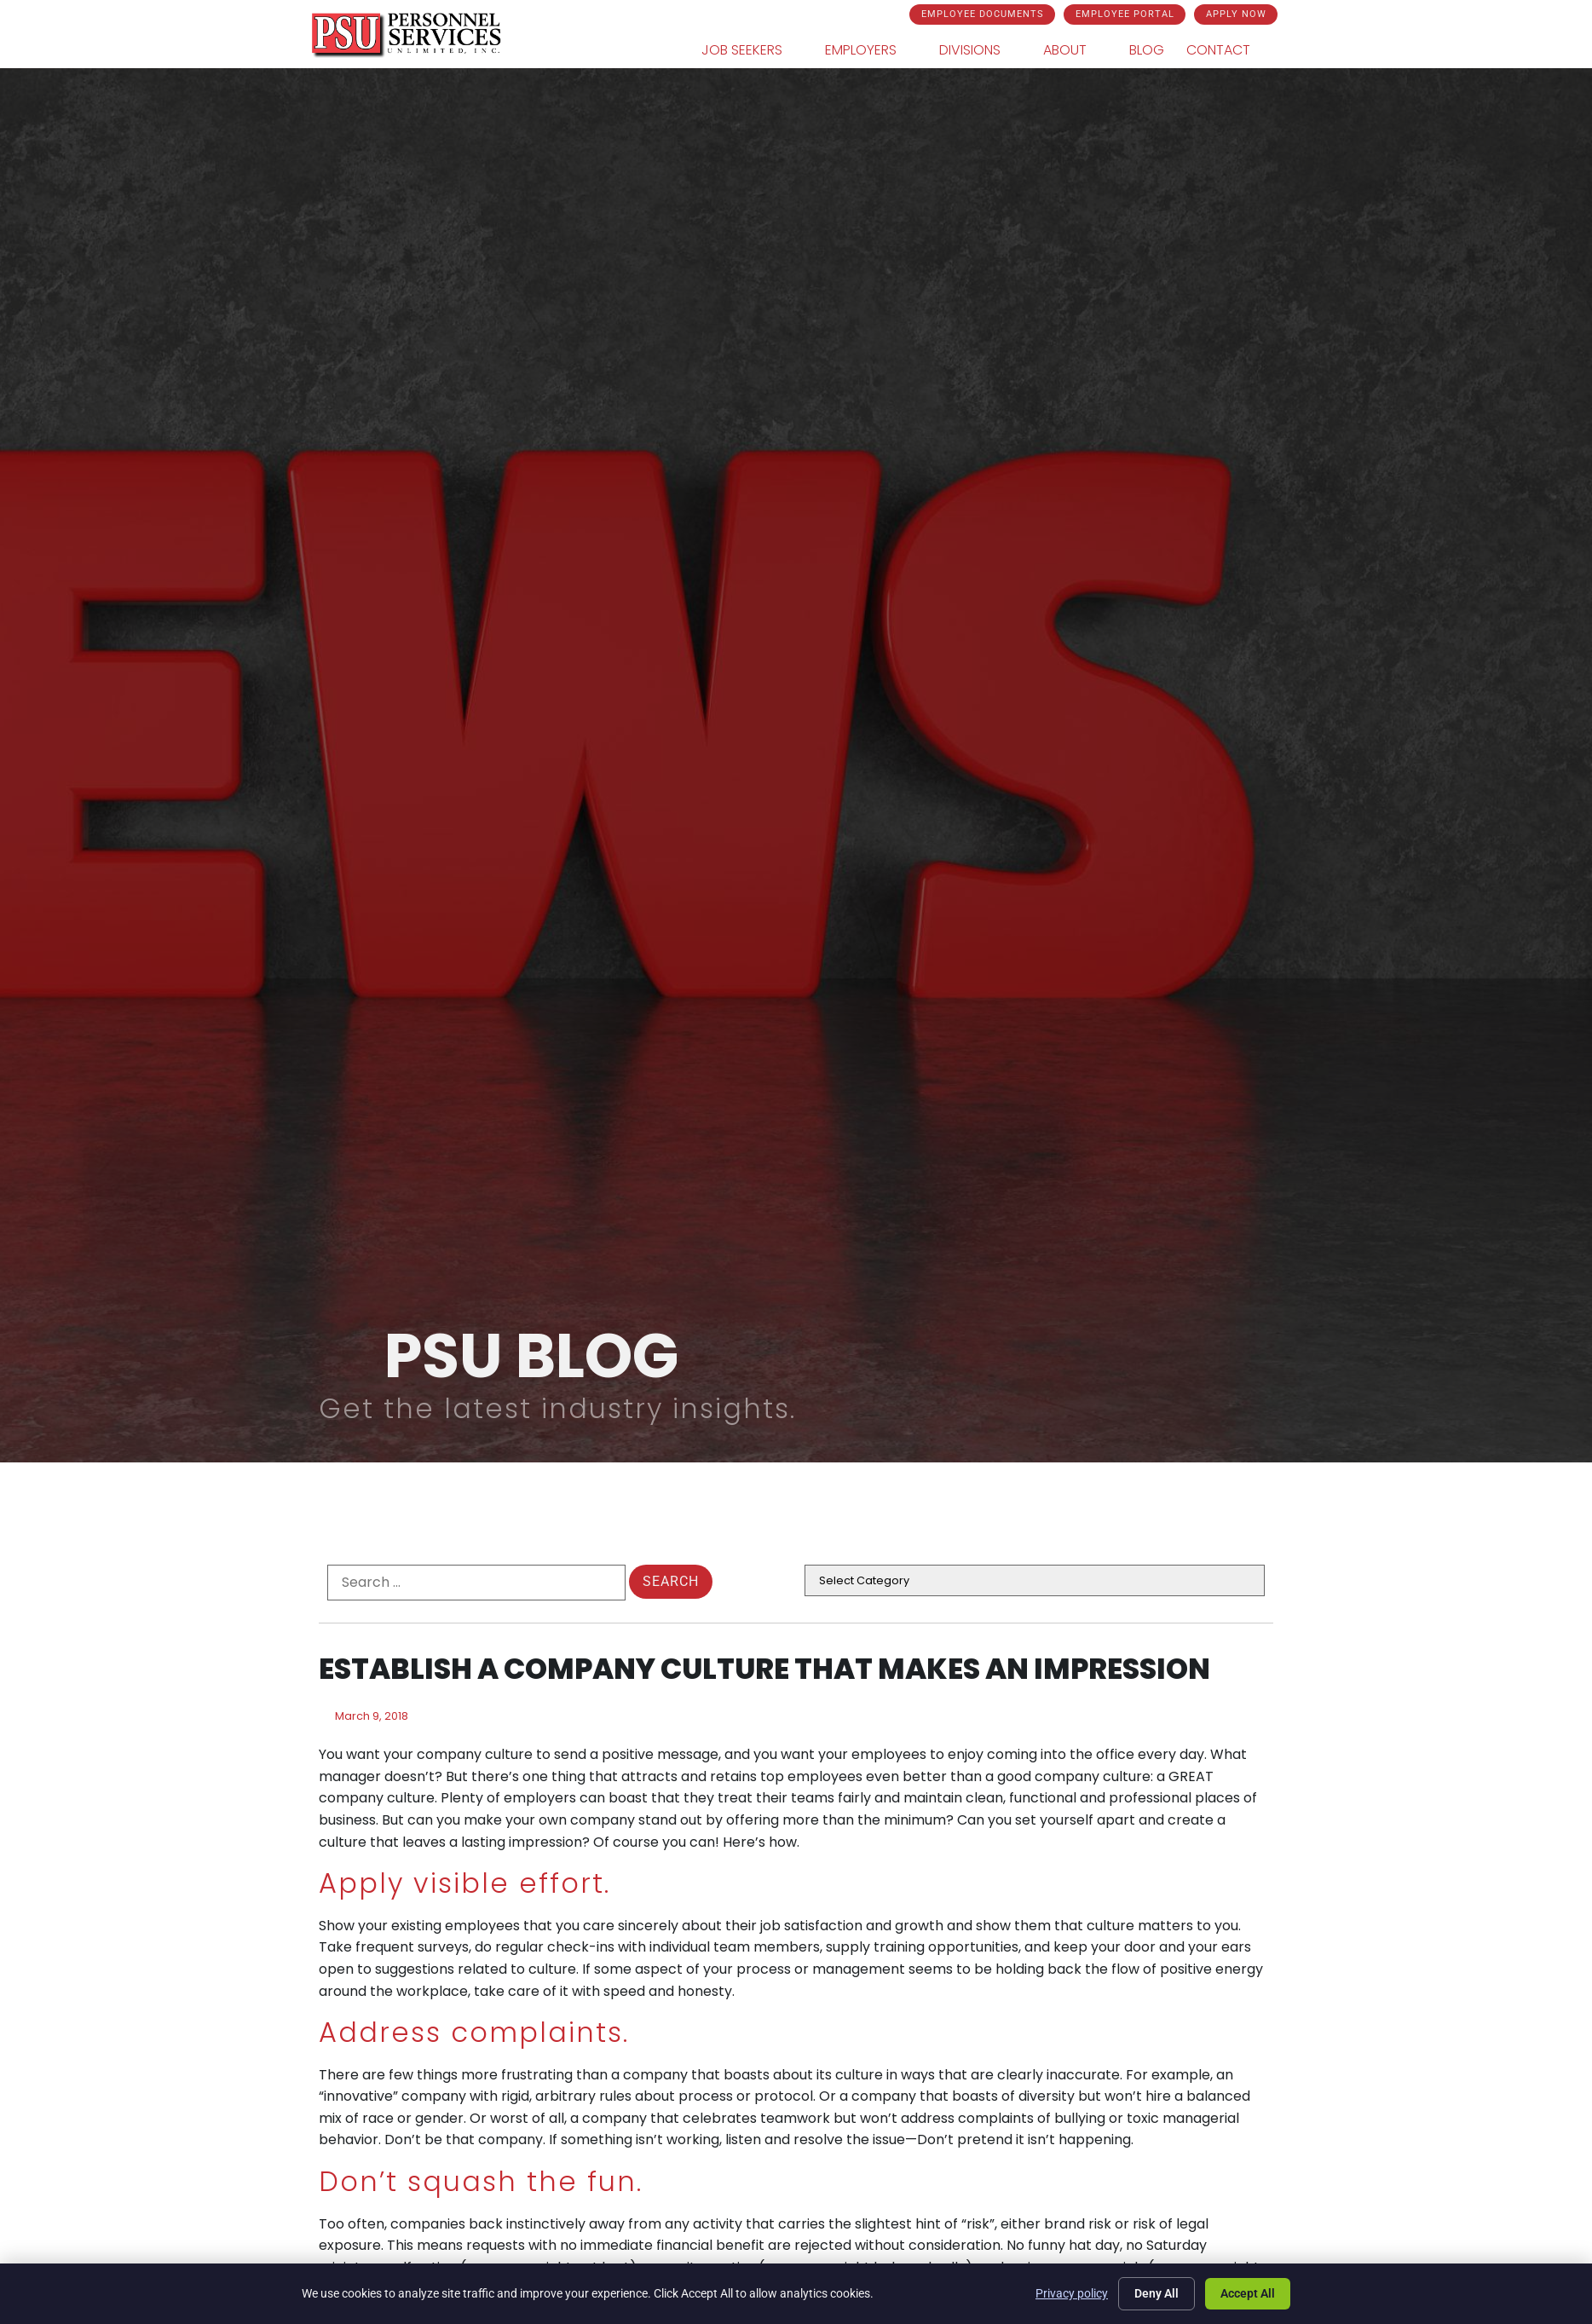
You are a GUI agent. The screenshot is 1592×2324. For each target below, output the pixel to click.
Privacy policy (1071, 2293)
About (1075, 50)
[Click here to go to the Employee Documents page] (982, 14)
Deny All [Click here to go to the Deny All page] (1156, 2293)
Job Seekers (752, 50)
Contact (1228, 50)
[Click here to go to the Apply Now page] (1236, 14)
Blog (1146, 50)
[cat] (1035, 1580)
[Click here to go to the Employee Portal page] (1124, 14)
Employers (871, 50)
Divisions (980, 50)
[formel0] (476, 1582)
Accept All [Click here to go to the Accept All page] (1247, 2293)
